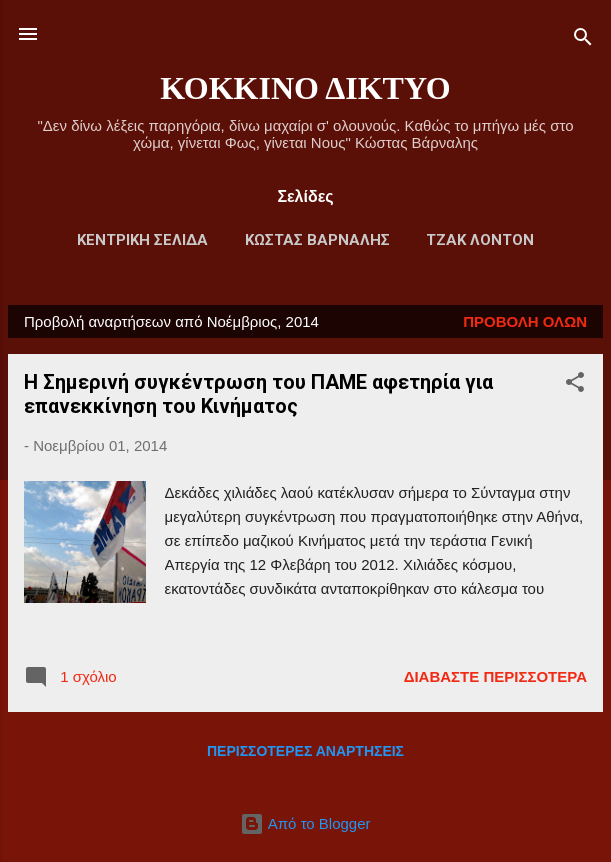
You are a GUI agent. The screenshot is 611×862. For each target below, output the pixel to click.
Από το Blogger (305, 823)
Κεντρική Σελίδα (142, 240)
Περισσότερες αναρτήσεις (305, 751)
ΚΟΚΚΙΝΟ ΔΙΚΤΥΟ (305, 88)
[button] (575, 385)
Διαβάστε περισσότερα (495, 676)
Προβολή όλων (525, 321)
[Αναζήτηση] (583, 40)
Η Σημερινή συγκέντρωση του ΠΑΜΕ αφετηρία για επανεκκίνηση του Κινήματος (258, 394)
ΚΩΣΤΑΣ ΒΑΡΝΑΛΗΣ (317, 240)
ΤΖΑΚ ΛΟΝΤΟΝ (480, 240)
